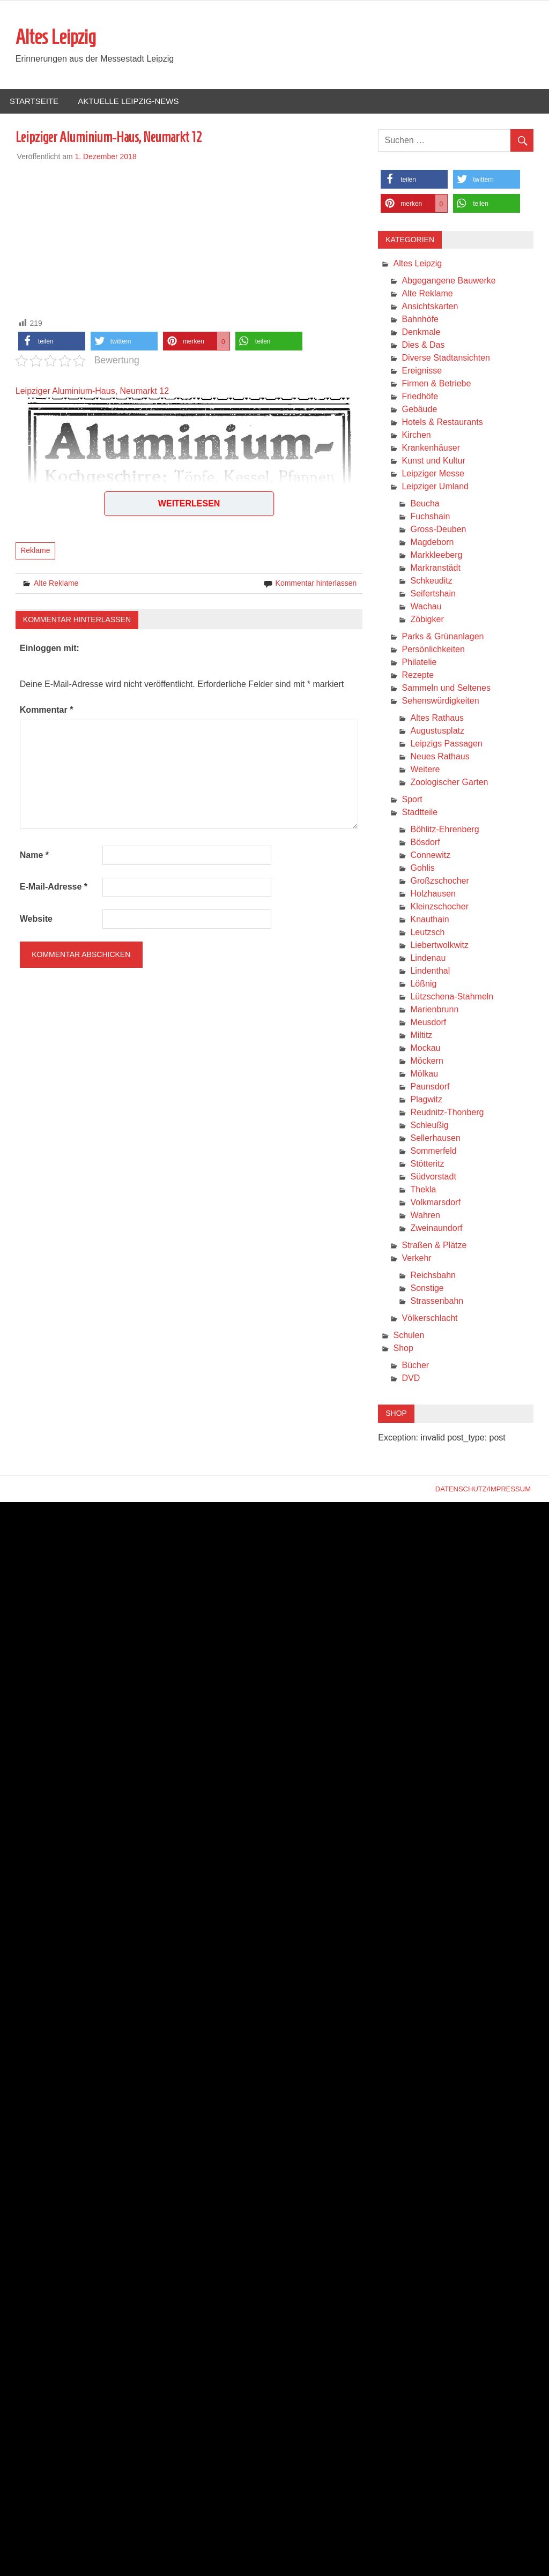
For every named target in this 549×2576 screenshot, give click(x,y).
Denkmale (421, 332)
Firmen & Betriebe (436, 384)
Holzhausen (433, 894)
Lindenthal (430, 971)
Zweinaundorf (436, 1228)
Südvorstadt (433, 1177)
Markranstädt (435, 568)
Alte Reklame (56, 583)
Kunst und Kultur (433, 461)
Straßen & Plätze (434, 1245)
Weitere (425, 769)
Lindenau (428, 958)
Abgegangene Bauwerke (448, 281)
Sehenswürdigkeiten (440, 701)
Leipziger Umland (435, 486)
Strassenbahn (436, 1301)
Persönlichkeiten (433, 649)
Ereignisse (422, 371)
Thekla (423, 1189)
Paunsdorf (429, 1087)
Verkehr (416, 1258)
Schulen (408, 1335)
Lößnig (423, 984)
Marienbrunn (434, 1009)
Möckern (426, 1061)
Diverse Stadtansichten (446, 358)
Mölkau (424, 1074)
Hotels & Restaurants (442, 422)
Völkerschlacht (429, 1318)
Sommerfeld (433, 1151)
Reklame (35, 551)
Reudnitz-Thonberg (447, 1112)
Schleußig (429, 1125)
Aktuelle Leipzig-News (128, 101)
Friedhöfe (420, 396)
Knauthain (429, 919)
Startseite (34, 101)
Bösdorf (425, 842)
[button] (51, 341)
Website (36, 919)
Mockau (425, 1048)
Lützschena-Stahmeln (451, 997)
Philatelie (419, 662)
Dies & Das (423, 345)
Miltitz (421, 1035)
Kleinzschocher (439, 907)
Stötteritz (427, 1164)
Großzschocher (439, 881)
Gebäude (419, 409)
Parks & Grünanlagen (443, 636)
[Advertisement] (189, 238)
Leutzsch (427, 932)
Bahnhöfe (420, 319)
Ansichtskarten (430, 306)
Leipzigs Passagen (446, 744)
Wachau (425, 606)
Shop (403, 1348)
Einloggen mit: (49, 648)
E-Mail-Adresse (53, 887)
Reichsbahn (433, 1275)
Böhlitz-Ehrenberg (444, 829)
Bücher (415, 1365)
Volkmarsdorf (435, 1202)
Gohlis (422, 868)
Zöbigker (426, 619)
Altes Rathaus (437, 718)
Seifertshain (433, 594)
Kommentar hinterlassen (316, 583)
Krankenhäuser (431, 448)
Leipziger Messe (433, 474)
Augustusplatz (437, 731)
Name (34, 855)
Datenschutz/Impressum (483, 1489)
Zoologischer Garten (449, 782)
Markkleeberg (436, 555)
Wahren (425, 1215)
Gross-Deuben (438, 529)
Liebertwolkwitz (439, 945)
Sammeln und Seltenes (446, 688)
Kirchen (416, 435)
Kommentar (46, 710)
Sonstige (426, 1288)
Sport (412, 799)
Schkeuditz (431, 581)
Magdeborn (432, 542)
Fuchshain (430, 516)
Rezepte (418, 675)
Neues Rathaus (439, 756)
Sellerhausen (435, 1138)
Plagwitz (426, 1099)
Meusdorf (428, 1022)
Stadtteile (419, 812)
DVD (411, 1378)
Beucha (424, 504)
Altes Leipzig (56, 37)
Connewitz (430, 855)
